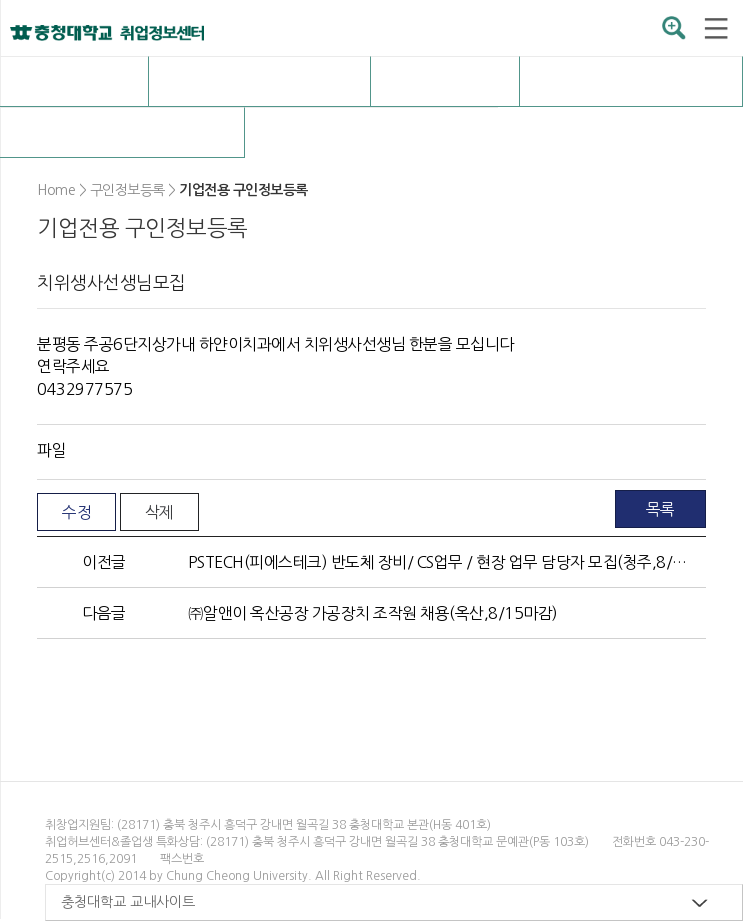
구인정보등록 (371, 132)
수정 (76, 512)
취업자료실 (631, 81)
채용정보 (260, 81)
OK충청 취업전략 (445, 81)
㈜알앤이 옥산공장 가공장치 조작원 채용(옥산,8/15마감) (373, 613)
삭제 (159, 512)
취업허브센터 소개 (73, 81)
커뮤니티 (122, 132)
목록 (660, 509)
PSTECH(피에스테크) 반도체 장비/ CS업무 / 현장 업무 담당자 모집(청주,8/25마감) (439, 562)
